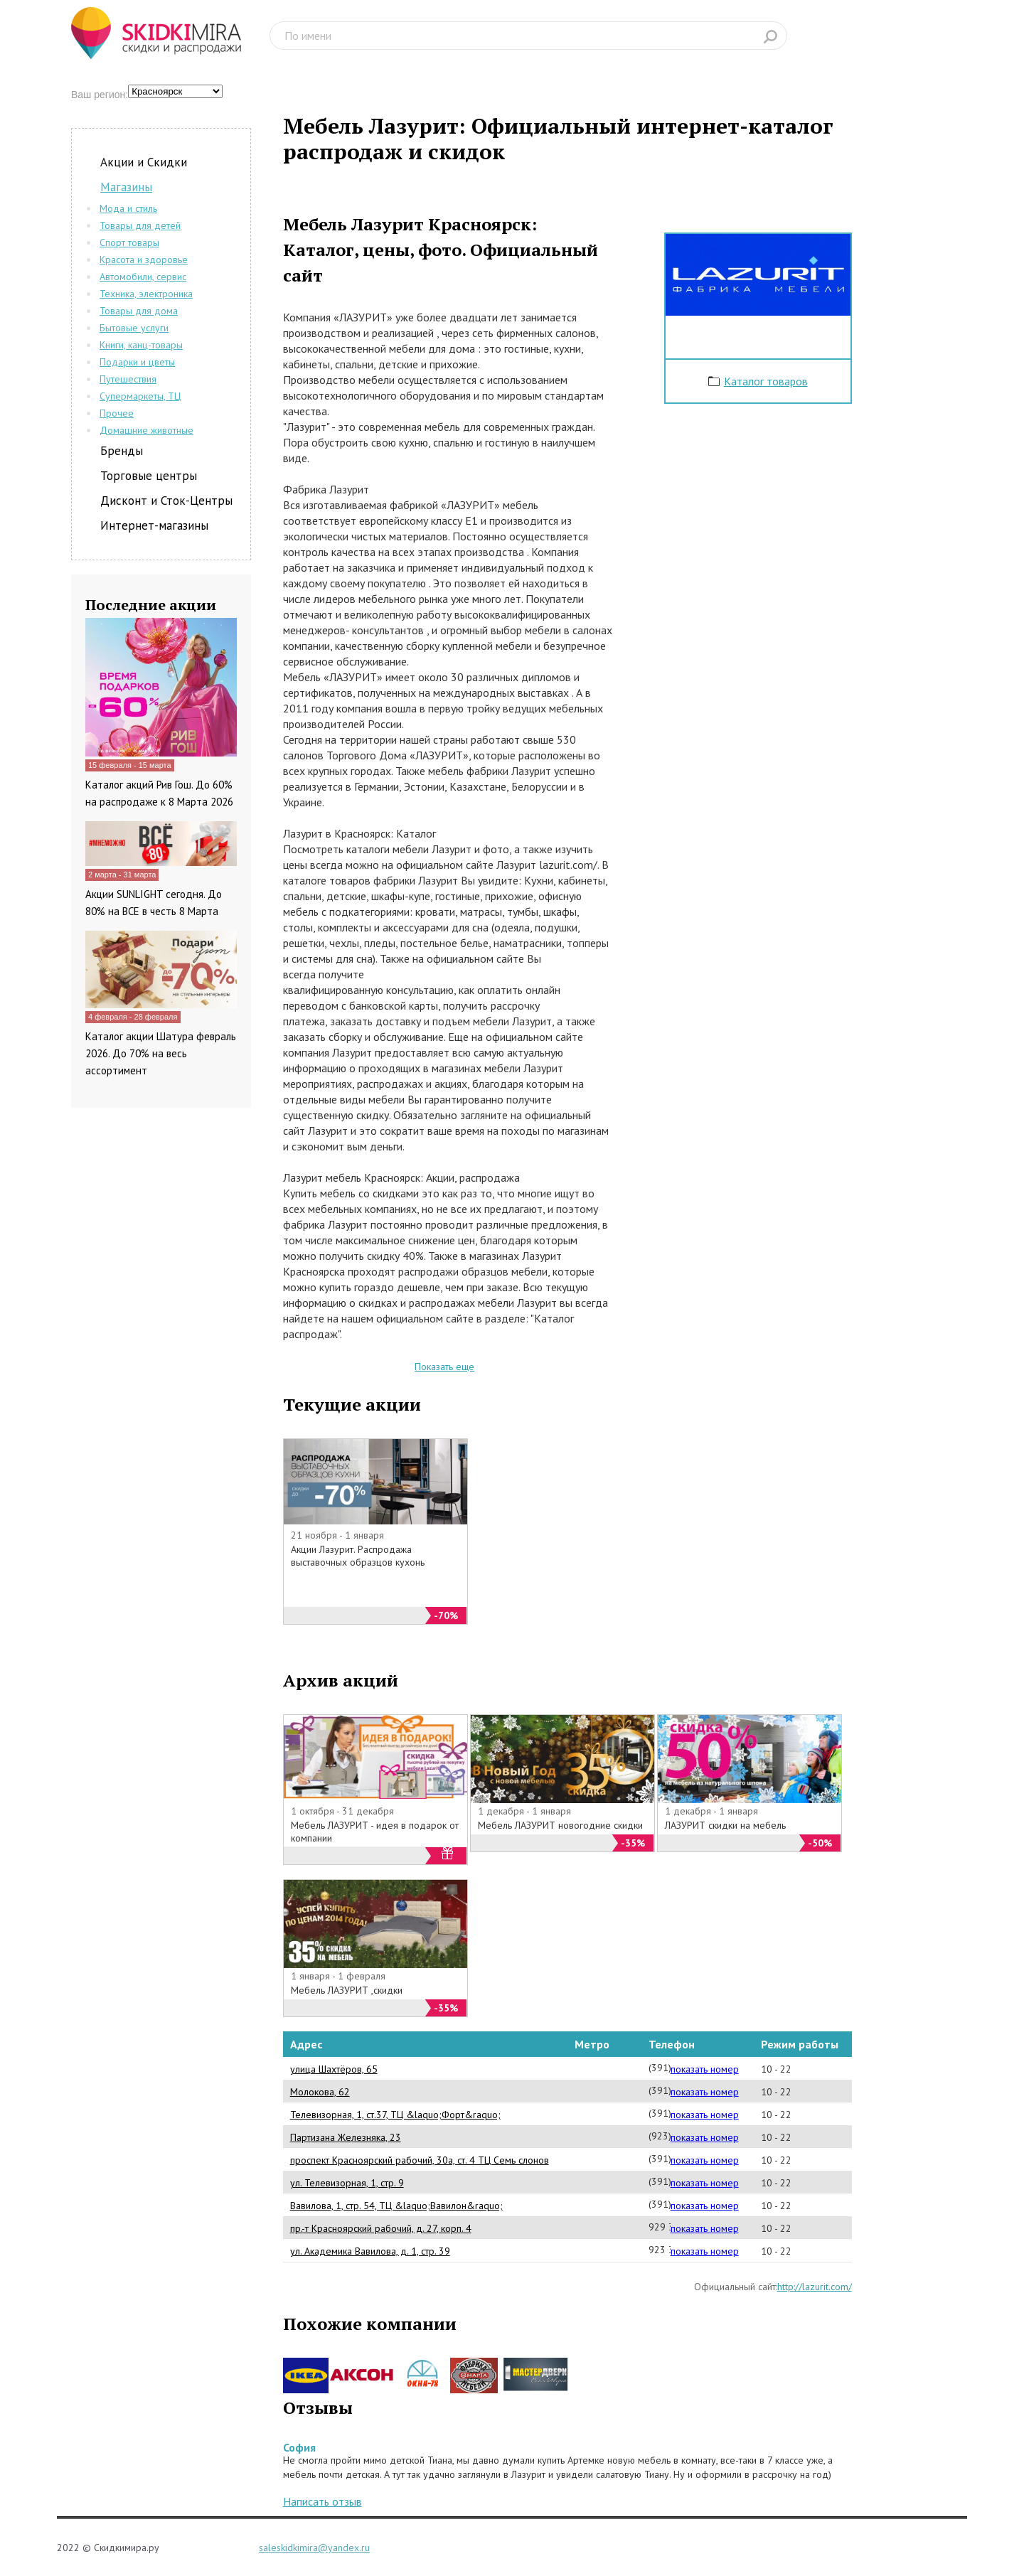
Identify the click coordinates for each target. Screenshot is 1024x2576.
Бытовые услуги (134, 327)
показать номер (705, 2069)
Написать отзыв (322, 2501)
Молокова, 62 (320, 2091)
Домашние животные (146, 430)
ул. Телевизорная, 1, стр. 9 (347, 2182)
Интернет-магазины (154, 525)
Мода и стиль (128, 208)
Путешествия (128, 379)
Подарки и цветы (137, 362)
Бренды (121, 451)
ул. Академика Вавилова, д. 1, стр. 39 (370, 2251)
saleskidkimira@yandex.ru (314, 2547)
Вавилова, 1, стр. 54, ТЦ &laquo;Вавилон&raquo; (396, 2205)
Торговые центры (148, 475)
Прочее (117, 413)
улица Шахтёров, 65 (334, 2069)
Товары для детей (140, 225)
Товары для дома (139, 310)
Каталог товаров (766, 381)
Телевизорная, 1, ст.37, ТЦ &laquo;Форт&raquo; (395, 2114)
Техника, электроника (146, 293)
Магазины (126, 187)
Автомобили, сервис (143, 276)
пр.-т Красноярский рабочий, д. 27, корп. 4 (380, 2228)
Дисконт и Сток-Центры (166, 500)
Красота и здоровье (144, 259)
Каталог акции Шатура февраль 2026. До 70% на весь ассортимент (160, 1053)
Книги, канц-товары (141, 344)
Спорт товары (129, 242)
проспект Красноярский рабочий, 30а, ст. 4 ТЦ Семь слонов (419, 2160)
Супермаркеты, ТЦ (140, 396)
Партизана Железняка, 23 (345, 2137)
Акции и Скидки (143, 162)
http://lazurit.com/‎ (814, 2286)
